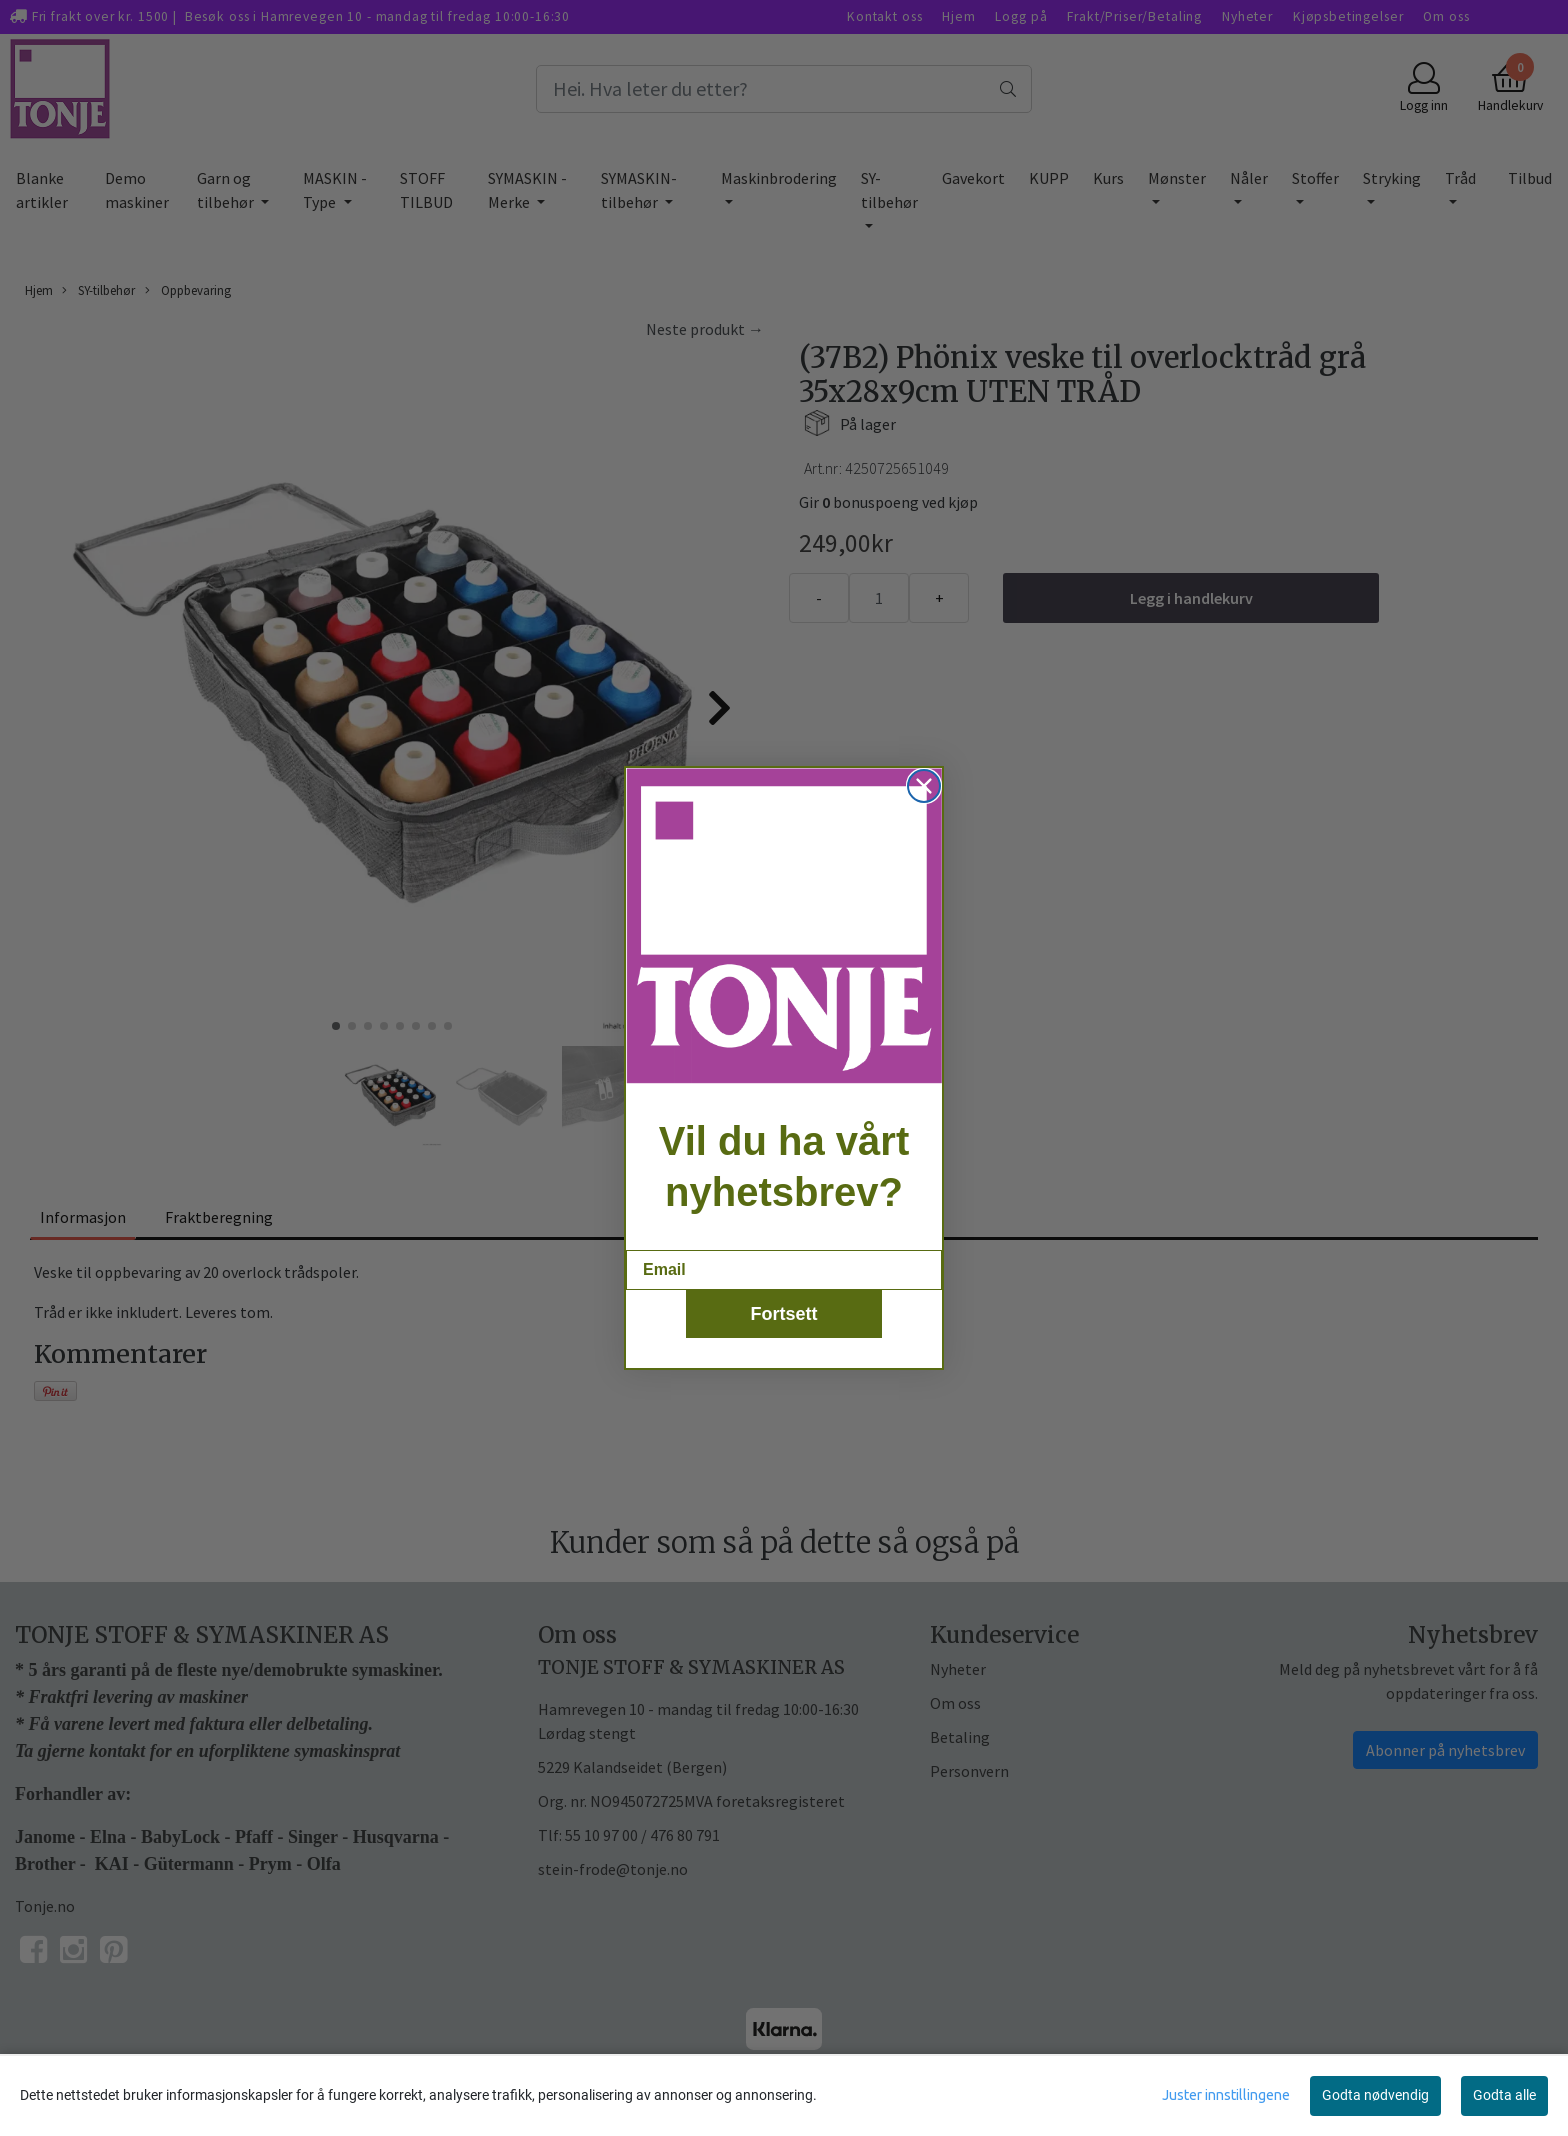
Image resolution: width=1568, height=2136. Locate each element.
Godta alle (1504, 2095)
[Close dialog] (924, 786)
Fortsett (784, 1314)
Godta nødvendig (1375, 2095)
